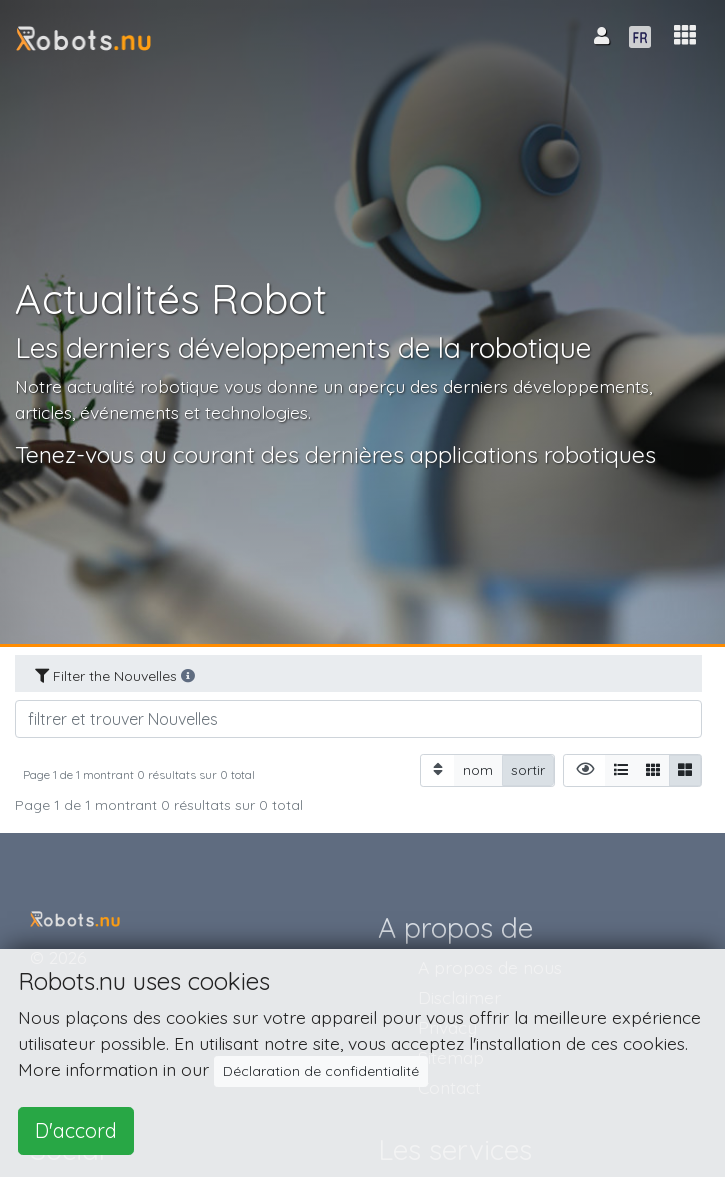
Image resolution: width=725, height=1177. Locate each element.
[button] (685, 35)
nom (478, 769)
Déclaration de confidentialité (321, 1071)
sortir (528, 769)
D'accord (76, 1130)
